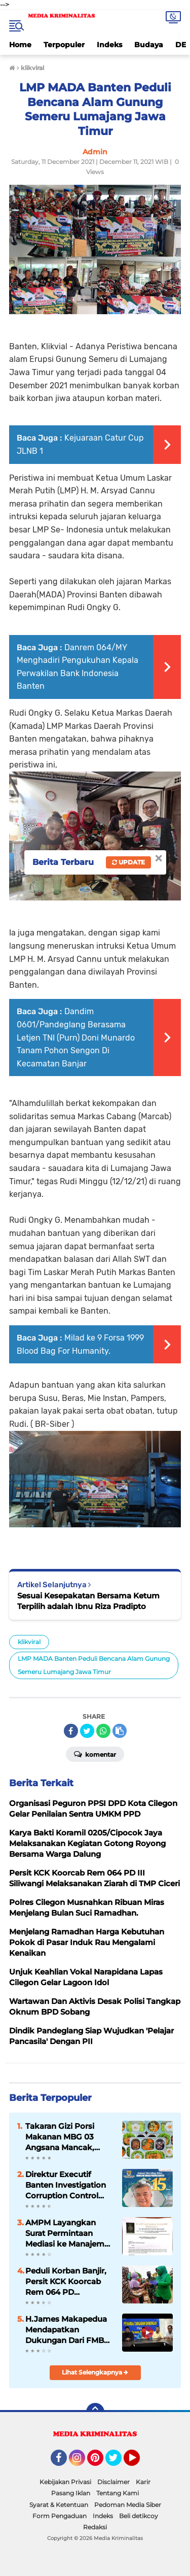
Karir (143, 2482)
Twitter (118, 2462)
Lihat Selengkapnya (95, 2372)
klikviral (29, 1642)
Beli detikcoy (138, 2516)
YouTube (139, 2462)
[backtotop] (95, 2412)
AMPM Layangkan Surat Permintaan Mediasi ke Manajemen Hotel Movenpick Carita (69, 2233)
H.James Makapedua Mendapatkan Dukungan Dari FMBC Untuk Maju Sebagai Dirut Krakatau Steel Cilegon (67, 2330)
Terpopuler (64, 44)
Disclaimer (113, 2482)
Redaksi (95, 2527)
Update (128, 862)
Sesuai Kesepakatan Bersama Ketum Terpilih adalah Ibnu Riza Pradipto (88, 1601)
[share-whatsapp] (103, 1731)
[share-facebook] (71, 1731)
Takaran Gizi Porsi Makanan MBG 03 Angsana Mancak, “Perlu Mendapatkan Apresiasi (65, 2137)
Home (20, 44)
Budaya (148, 44)
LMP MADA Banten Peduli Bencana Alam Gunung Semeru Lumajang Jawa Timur (94, 1665)
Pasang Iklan (70, 2493)
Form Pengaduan (59, 2516)
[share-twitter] (87, 1731)
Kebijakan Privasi (65, 2482)
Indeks (109, 44)
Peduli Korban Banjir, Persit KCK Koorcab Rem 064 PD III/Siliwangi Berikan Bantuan (65, 2281)
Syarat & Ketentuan (58, 2504)
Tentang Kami (117, 2493)
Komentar (95, 1754)
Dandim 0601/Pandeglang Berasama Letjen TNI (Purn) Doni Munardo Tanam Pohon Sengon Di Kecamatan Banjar (76, 1037)
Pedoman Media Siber (127, 2504)
